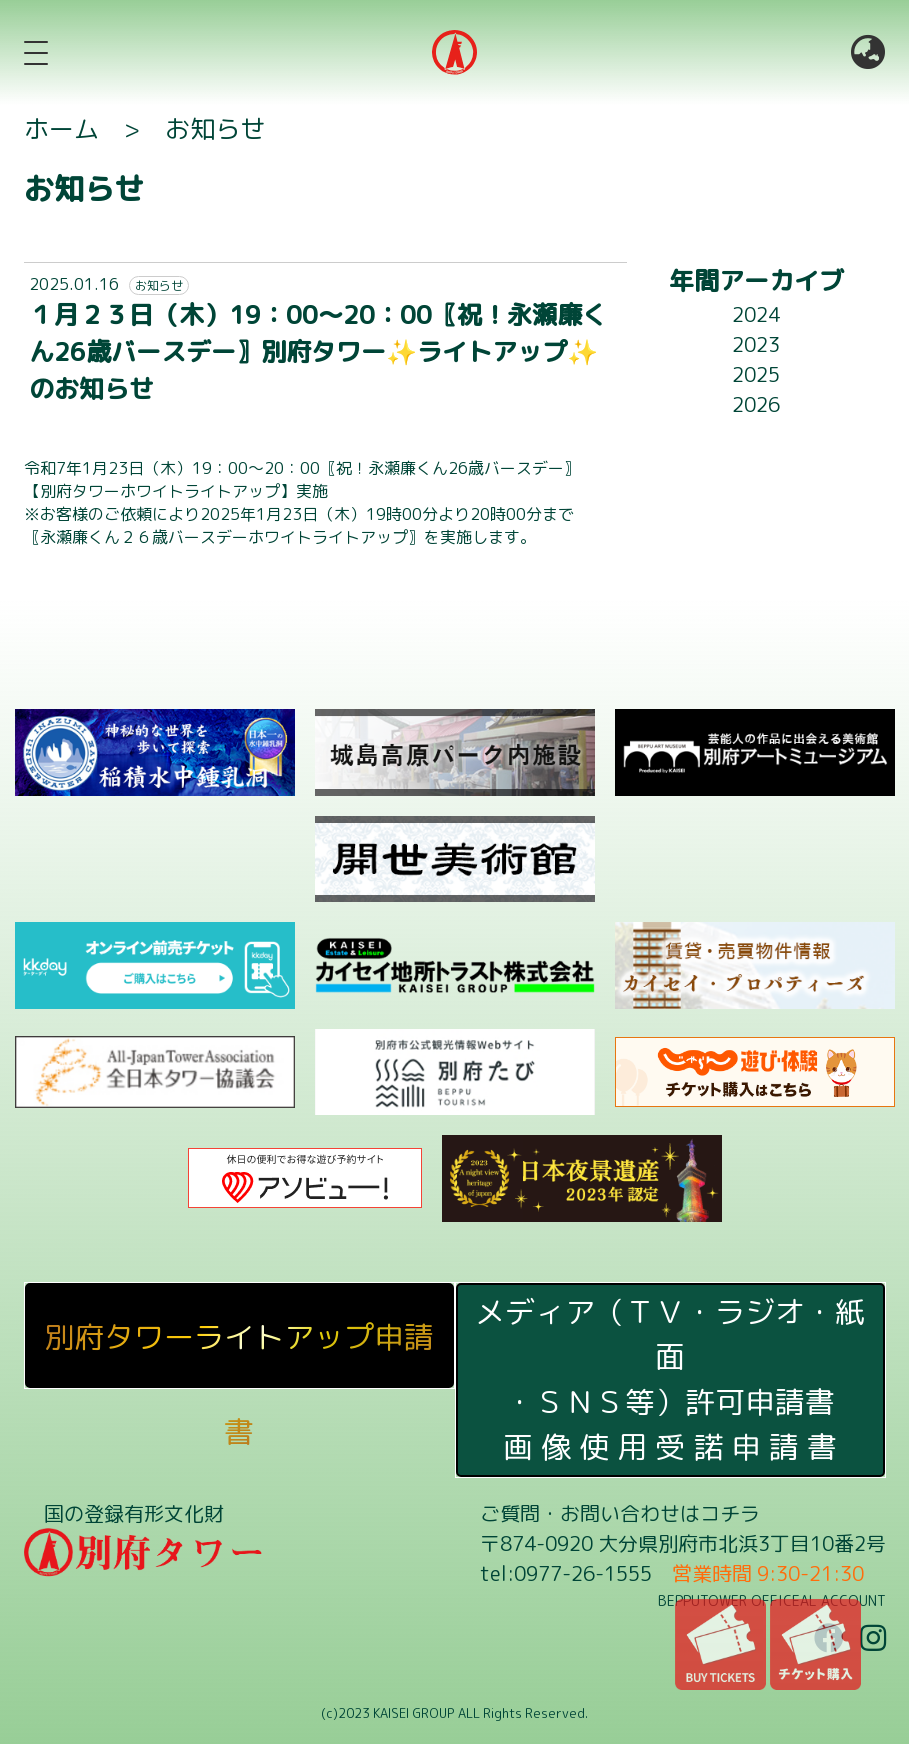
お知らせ (215, 128)
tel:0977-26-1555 (566, 1573)
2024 (756, 314)
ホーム (61, 128)
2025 (756, 374)
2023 (756, 344)
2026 (756, 404)
